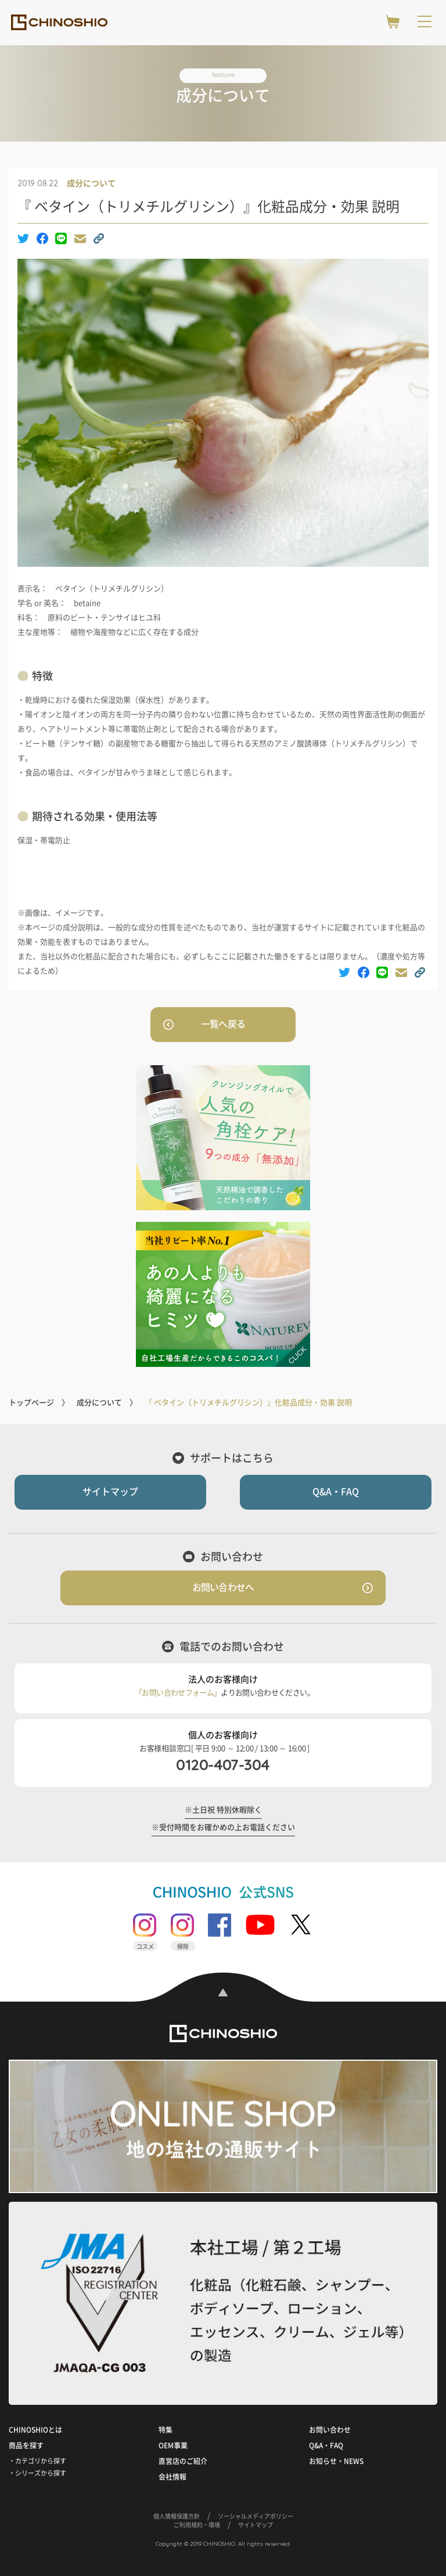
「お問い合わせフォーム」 (178, 1692)
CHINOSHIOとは (35, 2429)
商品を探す (26, 2445)
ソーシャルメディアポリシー (255, 2516)
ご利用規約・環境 (197, 2525)
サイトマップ (110, 1491)
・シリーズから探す (37, 2473)
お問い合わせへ (223, 1587)
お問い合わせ (330, 2429)
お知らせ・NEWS (336, 2461)
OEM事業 (173, 2445)
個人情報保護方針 (176, 2516)
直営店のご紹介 (183, 2461)
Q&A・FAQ (335, 1491)
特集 (165, 2429)
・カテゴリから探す (37, 2461)
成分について (91, 183)
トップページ (31, 1402)
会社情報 (172, 2476)
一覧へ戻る (223, 1024)
